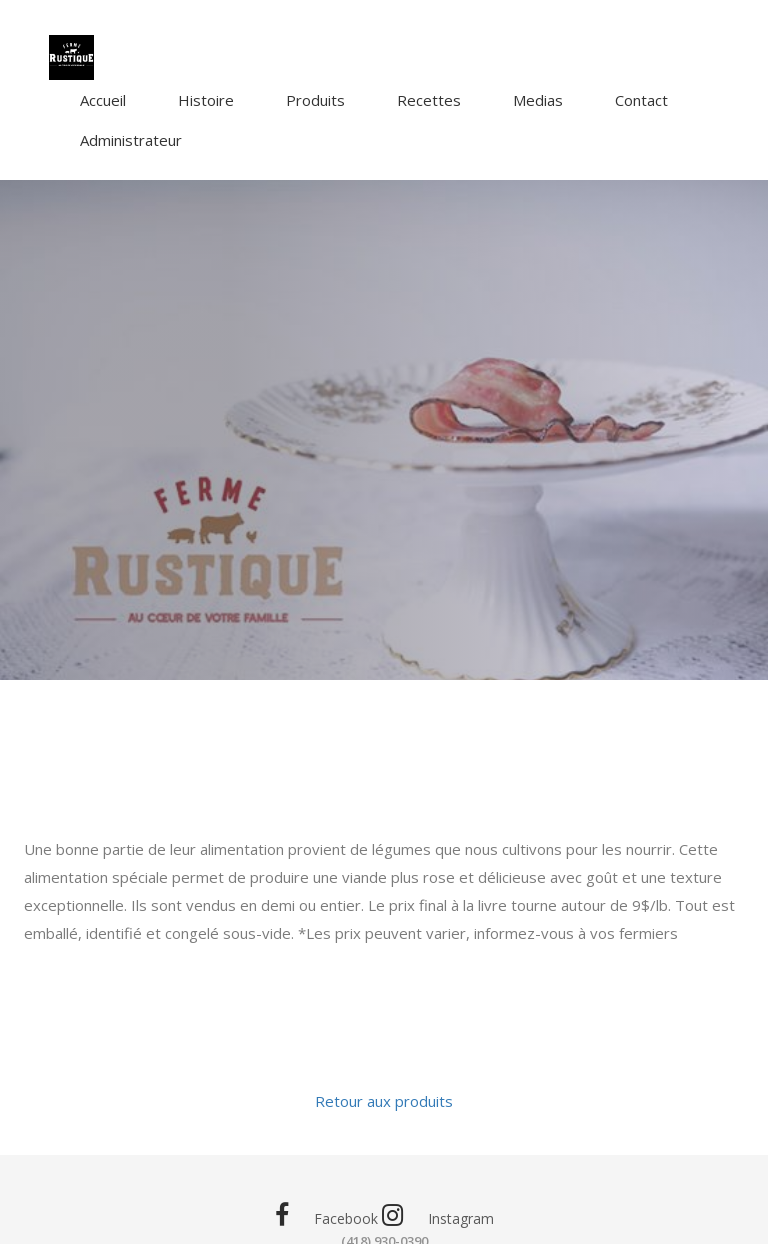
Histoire (206, 100)
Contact (641, 100)
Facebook (326, 1215)
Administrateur (131, 140)
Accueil (103, 100)
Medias (538, 100)
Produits (315, 100)
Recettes (429, 100)
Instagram (438, 1215)
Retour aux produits (384, 1101)
